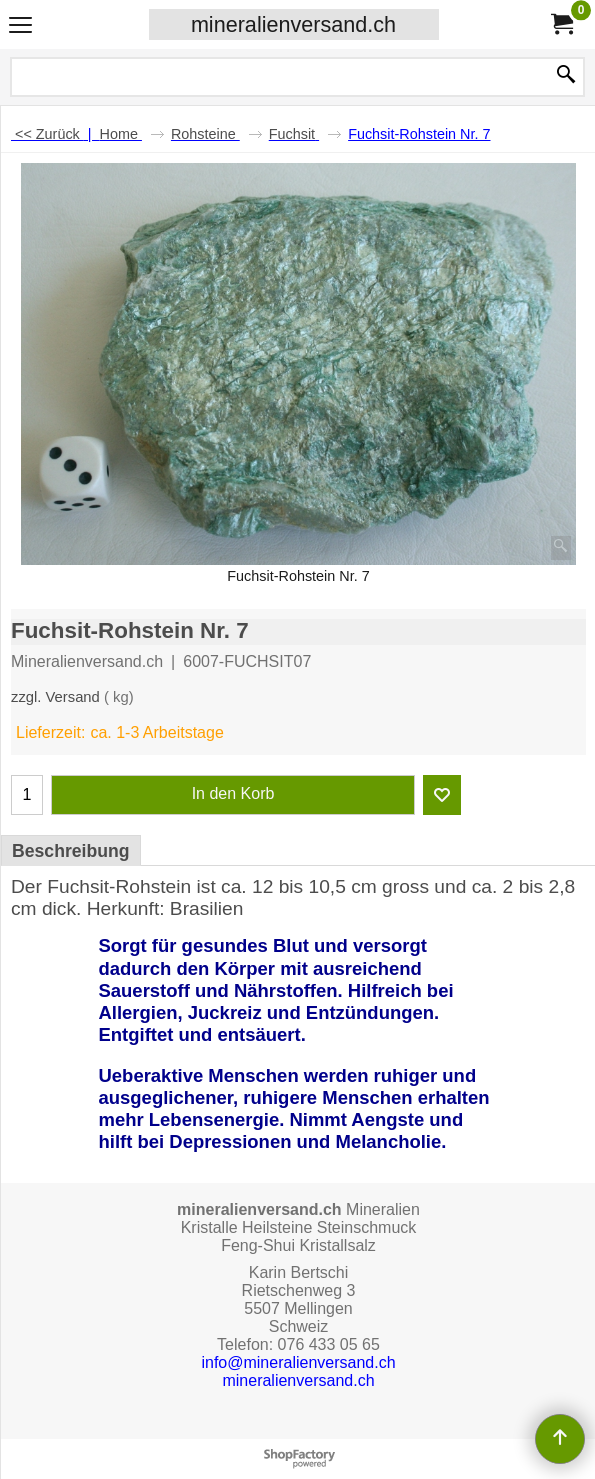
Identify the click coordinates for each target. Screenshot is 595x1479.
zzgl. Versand (55, 697)
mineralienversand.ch (293, 24)
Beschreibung (71, 851)
